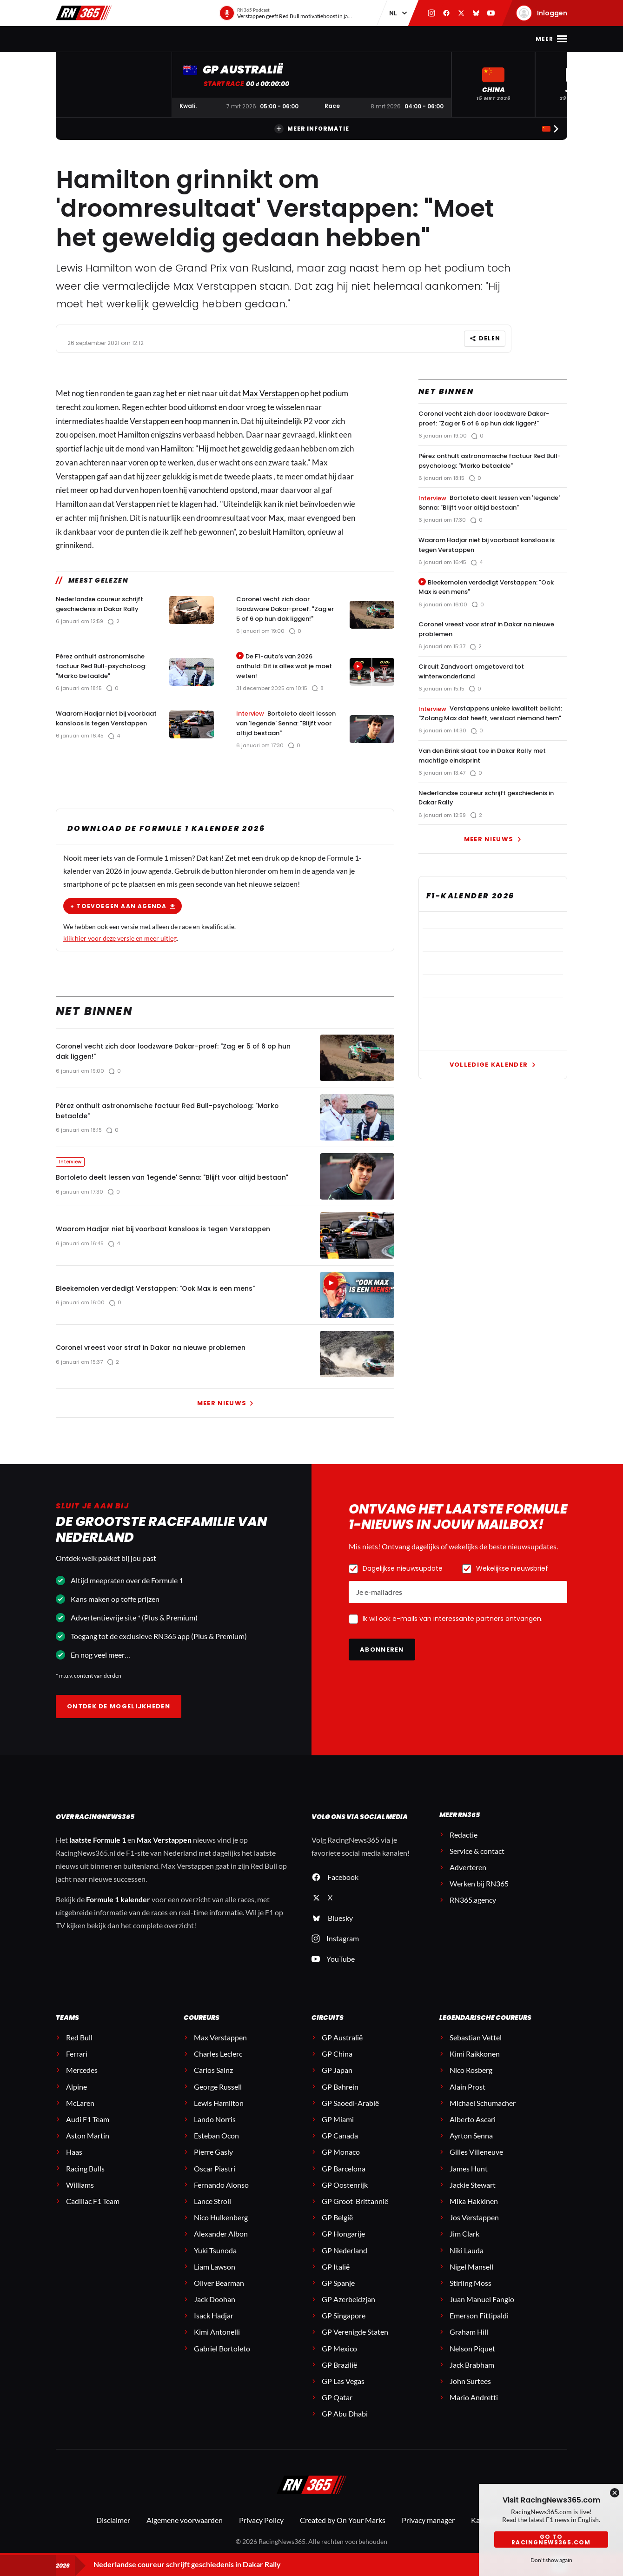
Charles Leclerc (218, 2065)
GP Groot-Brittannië (355, 2212)
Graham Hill (469, 2343)
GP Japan (337, 2082)
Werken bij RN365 (479, 1895)
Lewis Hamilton (219, 2114)
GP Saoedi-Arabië (350, 2114)
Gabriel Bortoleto (222, 2360)
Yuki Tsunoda (215, 2261)
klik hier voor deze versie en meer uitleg (120, 930)
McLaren (80, 2114)
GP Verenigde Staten (355, 2343)
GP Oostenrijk (345, 2196)
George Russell (218, 2098)
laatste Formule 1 (98, 1851)
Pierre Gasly (213, 2163)
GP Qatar (337, 2409)
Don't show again (551, 2559)
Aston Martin (87, 2147)
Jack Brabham (472, 2376)
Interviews (386, 39)
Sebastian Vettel (476, 2049)
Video (343, 39)
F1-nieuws (102, 39)
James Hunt (469, 2180)
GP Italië (336, 2278)
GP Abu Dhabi (345, 2425)
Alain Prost (467, 2098)
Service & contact (477, 1862)
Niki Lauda (467, 2261)
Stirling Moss (470, 2294)
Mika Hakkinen (474, 2212)
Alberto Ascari (473, 2130)
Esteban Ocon (216, 2147)
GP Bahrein (340, 2098)
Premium (435, 39)
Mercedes (82, 2082)
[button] (493, 84)
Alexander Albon (221, 2245)
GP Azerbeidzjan (348, 2310)
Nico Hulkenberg (221, 2229)
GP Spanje (338, 2294)
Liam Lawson (214, 2278)
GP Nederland (344, 2261)
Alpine (76, 2098)
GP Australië (342, 2049)
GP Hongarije (343, 2245)
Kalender (223, 39)
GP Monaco (341, 2163)
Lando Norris (215, 2130)
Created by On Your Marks (342, 2531)
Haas (74, 2163)
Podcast (304, 39)
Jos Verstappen (474, 2229)
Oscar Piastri (214, 2180)
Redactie (463, 1846)
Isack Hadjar (213, 2327)
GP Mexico (339, 2360)
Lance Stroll (212, 2212)
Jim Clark (464, 2245)
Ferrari (76, 2065)
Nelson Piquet (472, 2360)
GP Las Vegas (343, 2392)
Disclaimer (113, 2531)
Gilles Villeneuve (476, 2163)
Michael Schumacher (483, 2114)
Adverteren (468, 1878)
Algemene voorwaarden (184, 2531)
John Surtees (470, 2392)
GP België (337, 2229)
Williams (80, 2196)
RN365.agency (473, 1911)
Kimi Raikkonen (475, 2065)
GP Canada (340, 2147)
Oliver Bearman (219, 2294)
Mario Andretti (474, 2409)
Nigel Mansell (471, 2278)
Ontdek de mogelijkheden (118, 1718)
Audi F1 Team (87, 2130)
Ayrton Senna (471, 2147)
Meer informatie (311, 128)
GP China (337, 2065)
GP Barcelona (343, 2180)
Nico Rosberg (471, 2082)
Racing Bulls (85, 2180)
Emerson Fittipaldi (479, 2327)
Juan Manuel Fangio (482, 2310)
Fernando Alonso (221, 2196)
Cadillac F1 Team (92, 2212)
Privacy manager (428, 2531)
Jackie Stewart (473, 2196)
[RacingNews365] (311, 2497)
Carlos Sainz (213, 2082)
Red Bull (79, 2049)
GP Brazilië (339, 2376)
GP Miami (338, 2130)
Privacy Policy (261, 2531)
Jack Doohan (214, 2310)
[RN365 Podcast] (286, 13)
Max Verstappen (163, 39)
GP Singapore (343, 2327)
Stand (264, 39)
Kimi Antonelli (217, 2343)
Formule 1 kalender (118, 1911)
